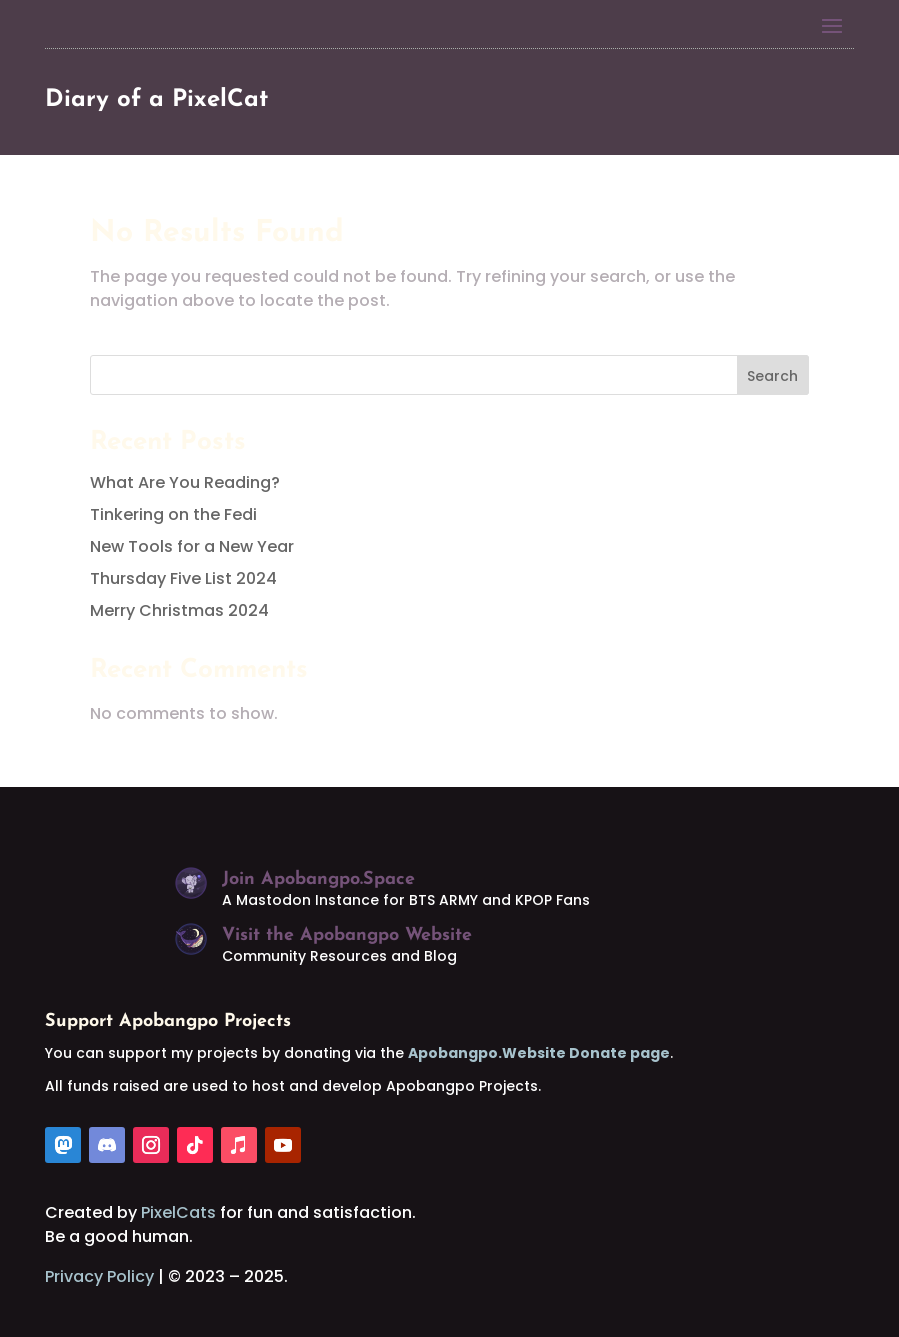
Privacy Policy (99, 1276)
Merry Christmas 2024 (179, 610)
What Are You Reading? (185, 482)
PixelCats (178, 1212)
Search (772, 376)
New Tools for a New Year (192, 546)
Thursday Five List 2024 (183, 578)
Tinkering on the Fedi (173, 514)
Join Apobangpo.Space (318, 879)
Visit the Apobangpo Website (347, 935)
